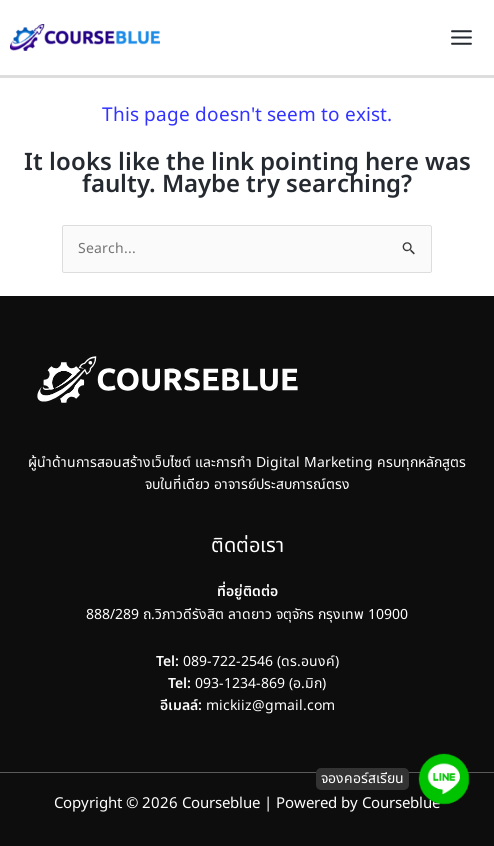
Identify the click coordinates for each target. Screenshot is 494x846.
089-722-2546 (228, 661)
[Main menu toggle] (461, 38)
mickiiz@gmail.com (270, 705)
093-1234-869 (226, 683)
